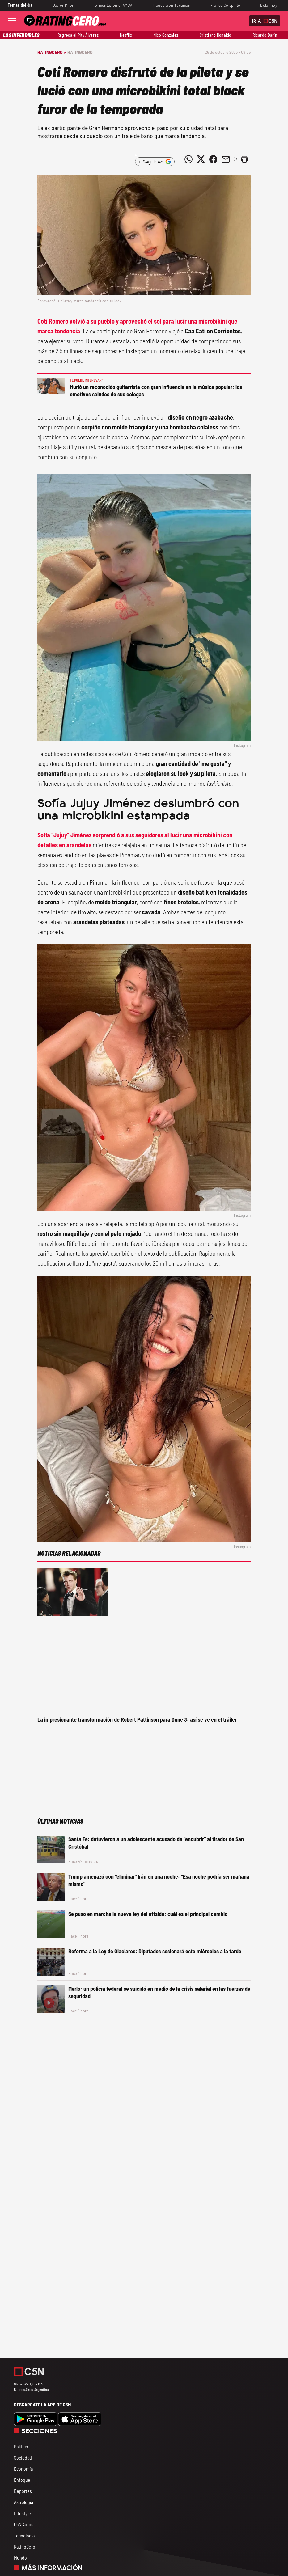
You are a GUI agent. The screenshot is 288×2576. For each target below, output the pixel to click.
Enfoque (22, 2480)
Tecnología (24, 2535)
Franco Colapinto (225, 5)
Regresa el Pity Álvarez (78, 35)
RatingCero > (51, 52)
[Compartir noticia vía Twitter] (201, 159)
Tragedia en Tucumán (172, 5)
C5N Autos (23, 2524)
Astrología (23, 2502)
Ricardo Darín (264, 35)
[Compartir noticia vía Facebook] (213, 159)
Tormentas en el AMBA (113, 5)
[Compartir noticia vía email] (225, 159)
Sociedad (23, 2457)
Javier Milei (63, 5)
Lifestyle (22, 2513)
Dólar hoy (268, 5)
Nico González (166, 35)
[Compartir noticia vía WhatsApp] (188, 159)
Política (21, 2446)
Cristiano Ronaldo (215, 35)
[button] (244, 159)
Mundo (20, 2558)
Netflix (126, 35)
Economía (23, 2469)
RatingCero (80, 52)
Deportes (23, 2491)
